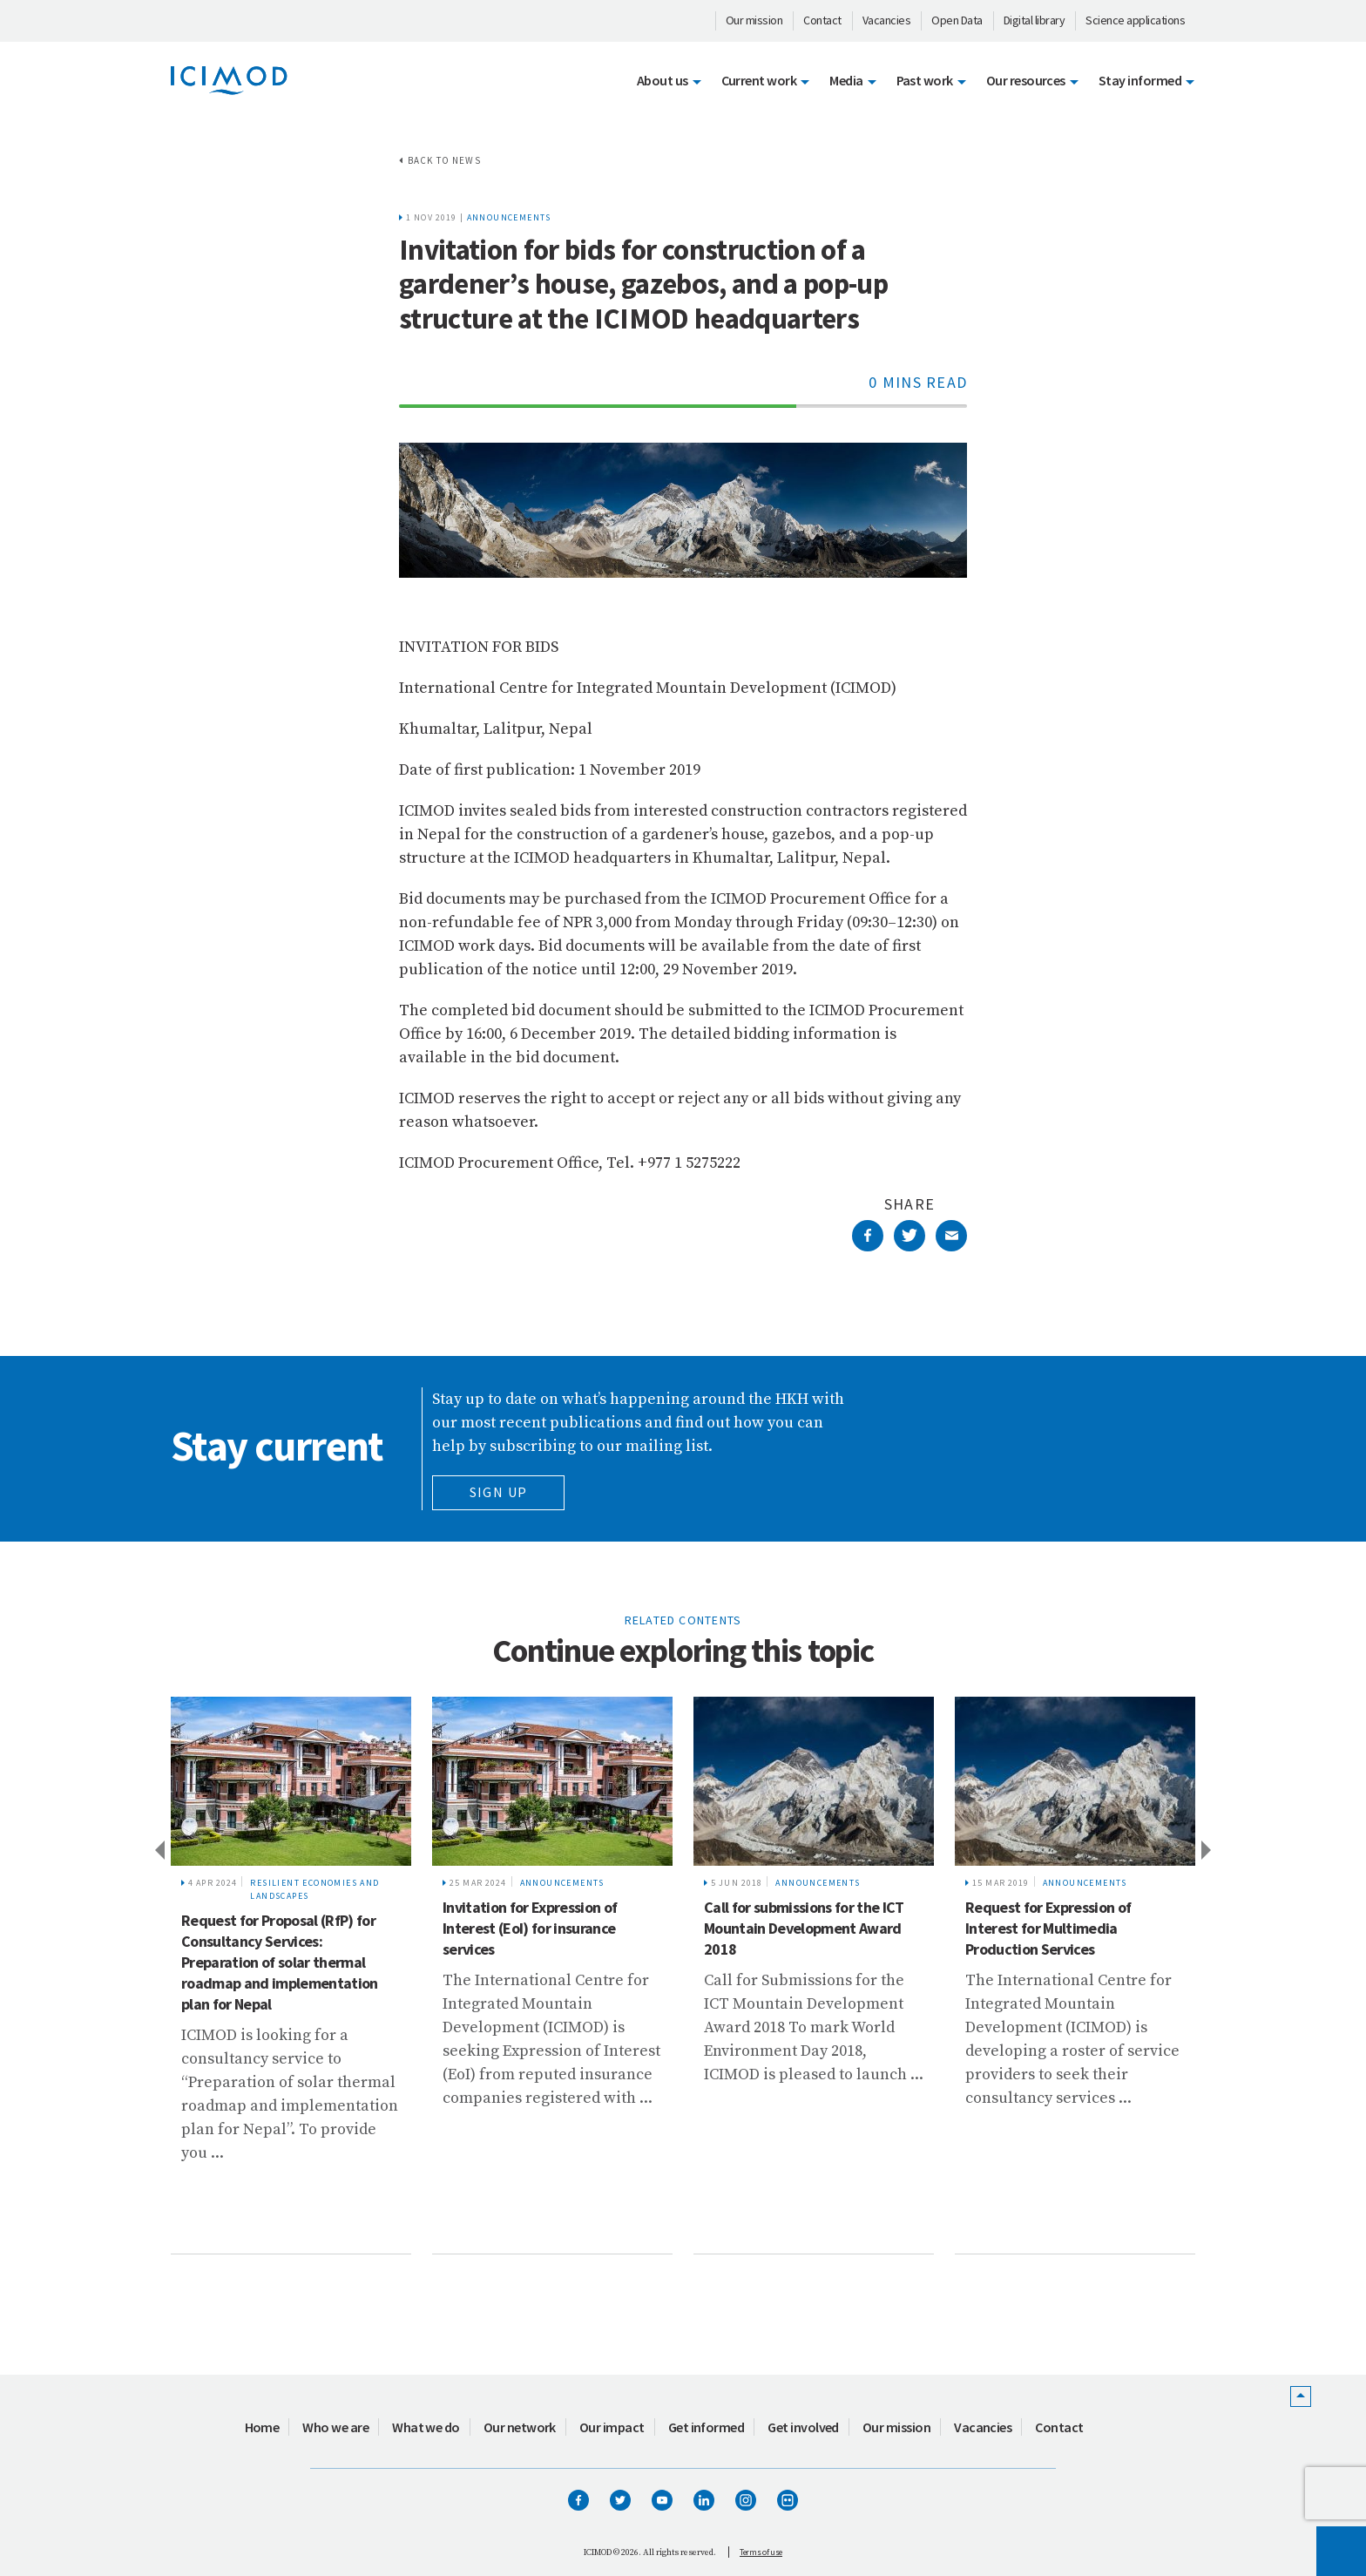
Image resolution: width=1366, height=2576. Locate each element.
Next (1207, 1849)
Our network (520, 2427)
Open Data (957, 20)
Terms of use (761, 2552)
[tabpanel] (291, 1975)
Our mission (754, 20)
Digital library (1034, 20)
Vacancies (886, 20)
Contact (822, 20)
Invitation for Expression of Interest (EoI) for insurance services (530, 1928)
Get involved (803, 2427)
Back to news (444, 160)
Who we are (335, 2427)
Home (262, 2427)
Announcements (509, 217)
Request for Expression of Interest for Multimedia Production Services (1048, 1928)
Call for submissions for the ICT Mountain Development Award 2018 (804, 1928)
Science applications (1135, 20)
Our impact (612, 2427)
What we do (426, 2427)
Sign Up (499, 1492)
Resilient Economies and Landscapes (314, 1889)
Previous (158, 1849)
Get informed (706, 2427)
